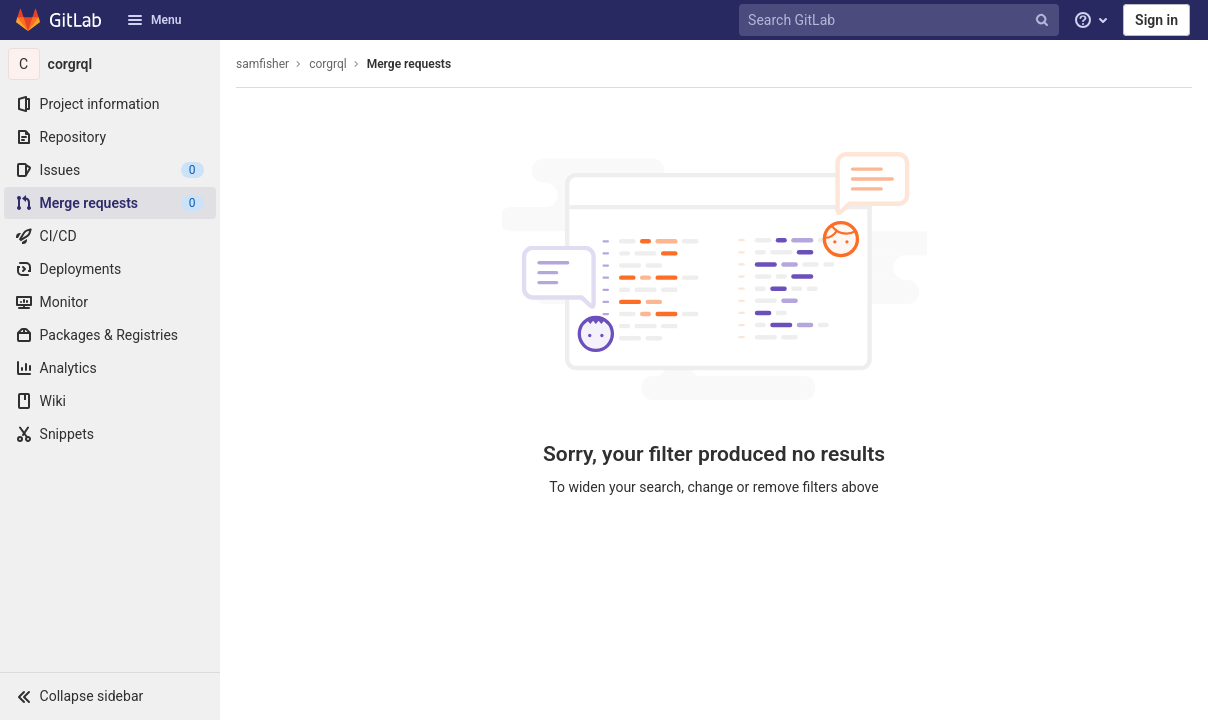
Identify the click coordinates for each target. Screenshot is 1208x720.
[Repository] (110, 137)
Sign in (1156, 20)
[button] (110, 696)
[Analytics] (110, 368)
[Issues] (110, 170)
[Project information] (110, 104)
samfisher (262, 64)
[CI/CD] (110, 236)
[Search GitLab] (901, 20)
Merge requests (409, 64)
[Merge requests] (110, 203)
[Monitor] (110, 302)
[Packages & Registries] (110, 335)
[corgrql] (110, 64)
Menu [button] (154, 20)
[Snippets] (110, 434)
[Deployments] (110, 269)
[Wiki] (110, 401)
